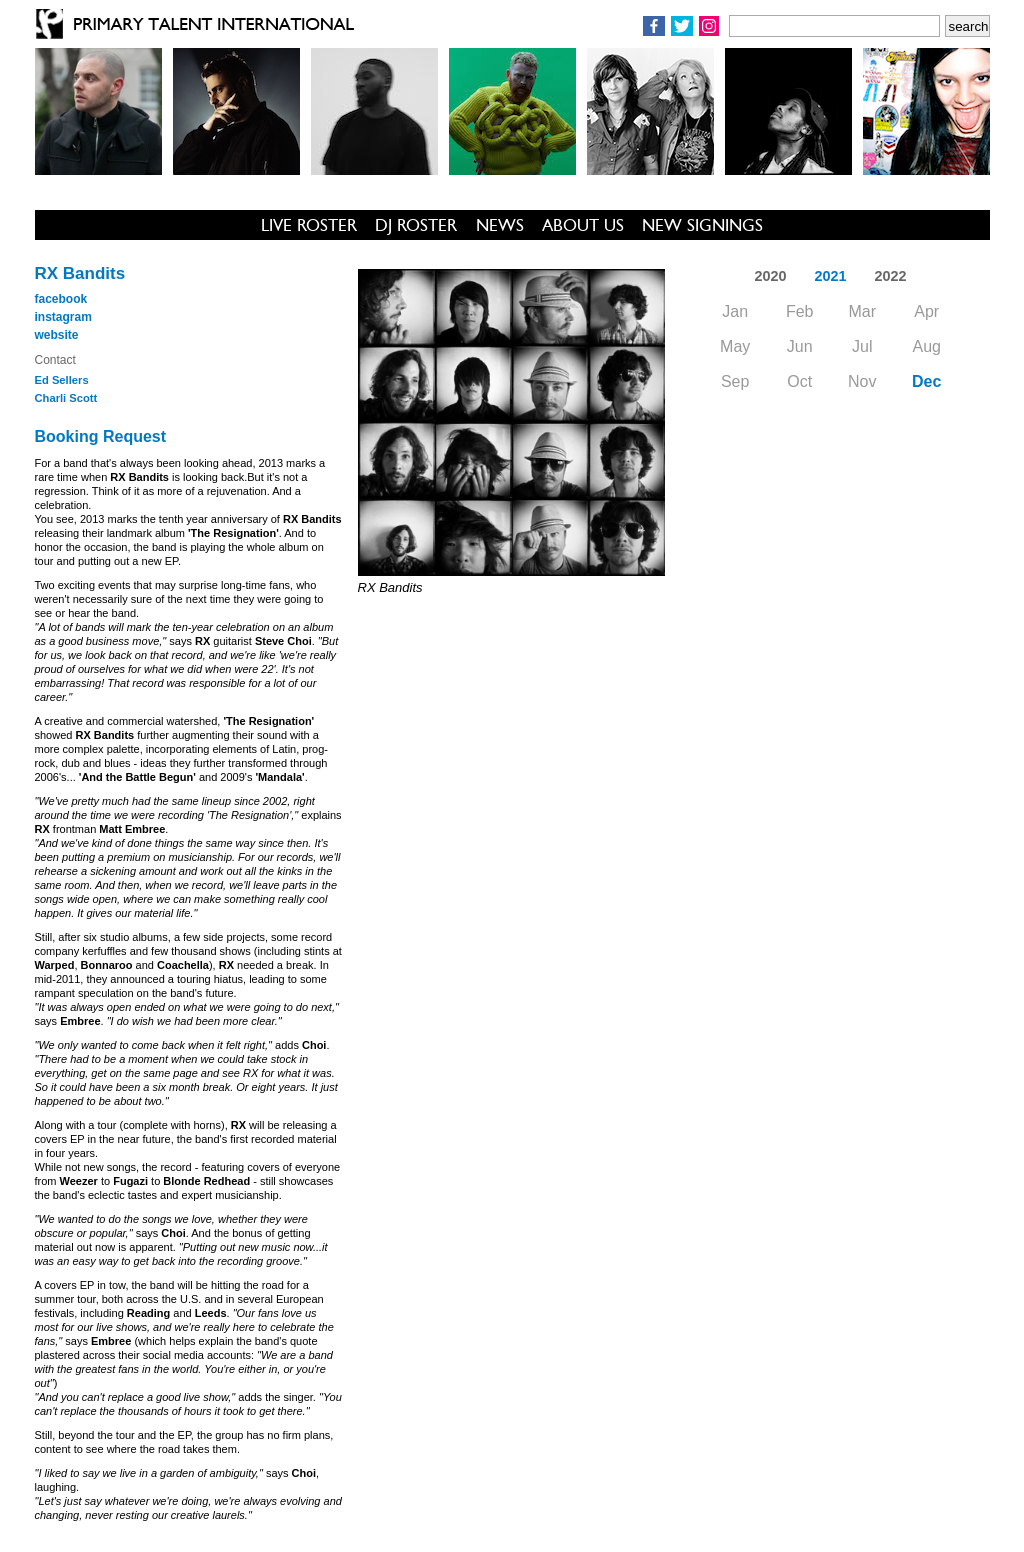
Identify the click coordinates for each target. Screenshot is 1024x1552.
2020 (770, 276)
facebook (61, 299)
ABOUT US (583, 225)
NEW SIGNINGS (702, 225)
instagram (63, 317)
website (57, 335)
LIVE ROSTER (309, 225)
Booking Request (101, 436)
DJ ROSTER (416, 225)
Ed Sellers (62, 380)
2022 (891, 276)
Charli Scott (66, 398)
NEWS (500, 225)
